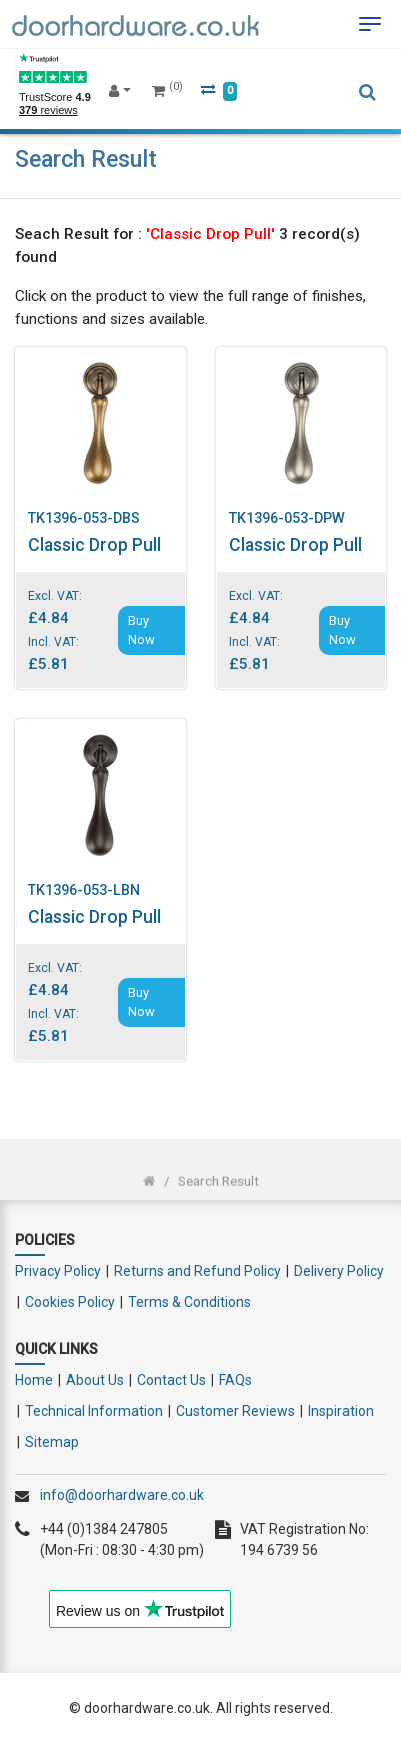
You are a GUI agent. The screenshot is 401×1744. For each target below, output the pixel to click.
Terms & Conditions (189, 1302)
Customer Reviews (235, 1411)
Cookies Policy (70, 1302)
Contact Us (171, 1380)
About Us (95, 1380)
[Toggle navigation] (370, 24)
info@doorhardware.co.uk (122, 1495)
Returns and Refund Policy (197, 1271)
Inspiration (341, 1411)
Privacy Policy (58, 1271)
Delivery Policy (339, 1271)
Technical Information (94, 1411)
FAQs (235, 1380)
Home (34, 1380)
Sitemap (52, 1442)
